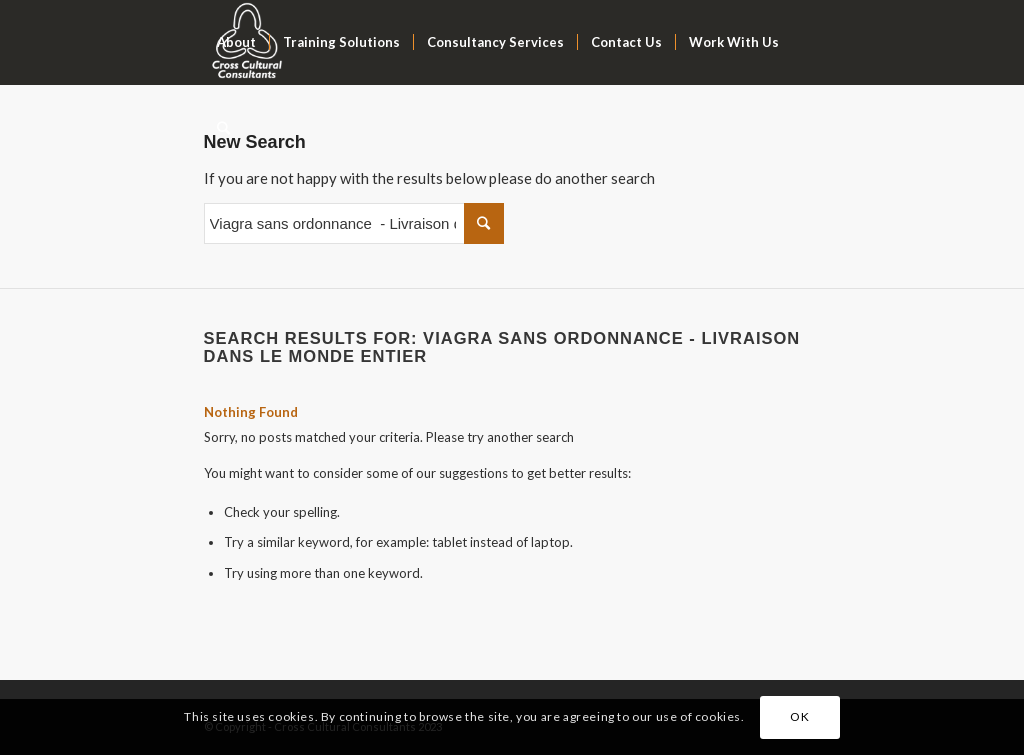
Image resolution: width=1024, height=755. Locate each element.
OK (799, 716)
